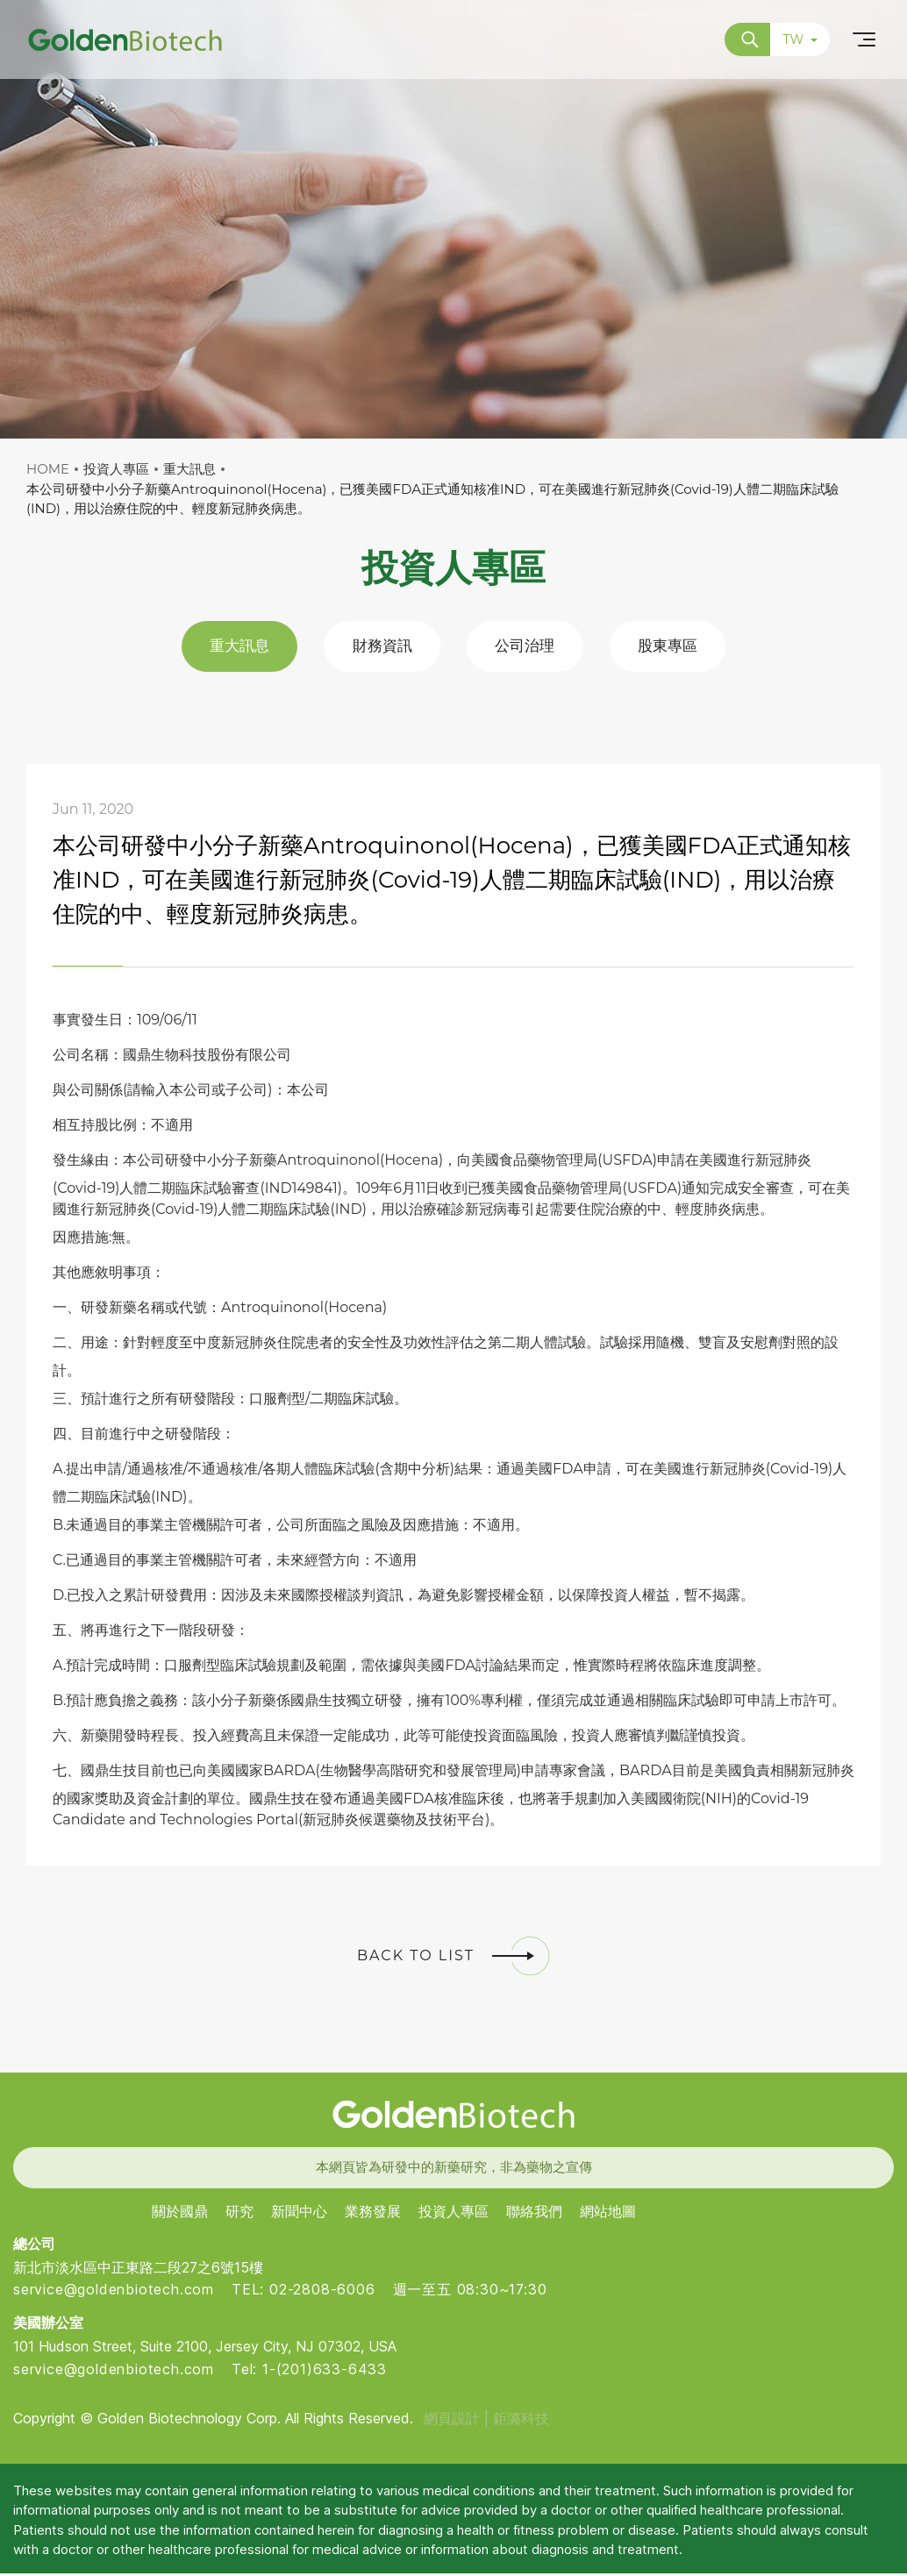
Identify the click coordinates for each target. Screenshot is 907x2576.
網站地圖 (608, 2214)
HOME (47, 468)
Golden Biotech (453, 2116)
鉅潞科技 (521, 2421)
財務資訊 (379, 647)
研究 (239, 2214)
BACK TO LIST (453, 1958)
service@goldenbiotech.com (113, 2292)
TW (800, 39)
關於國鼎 (180, 2214)
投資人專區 (453, 2214)
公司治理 (528, 647)
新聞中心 (299, 2214)
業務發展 (373, 2214)
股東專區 (677, 647)
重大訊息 (230, 647)
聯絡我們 (534, 2214)
